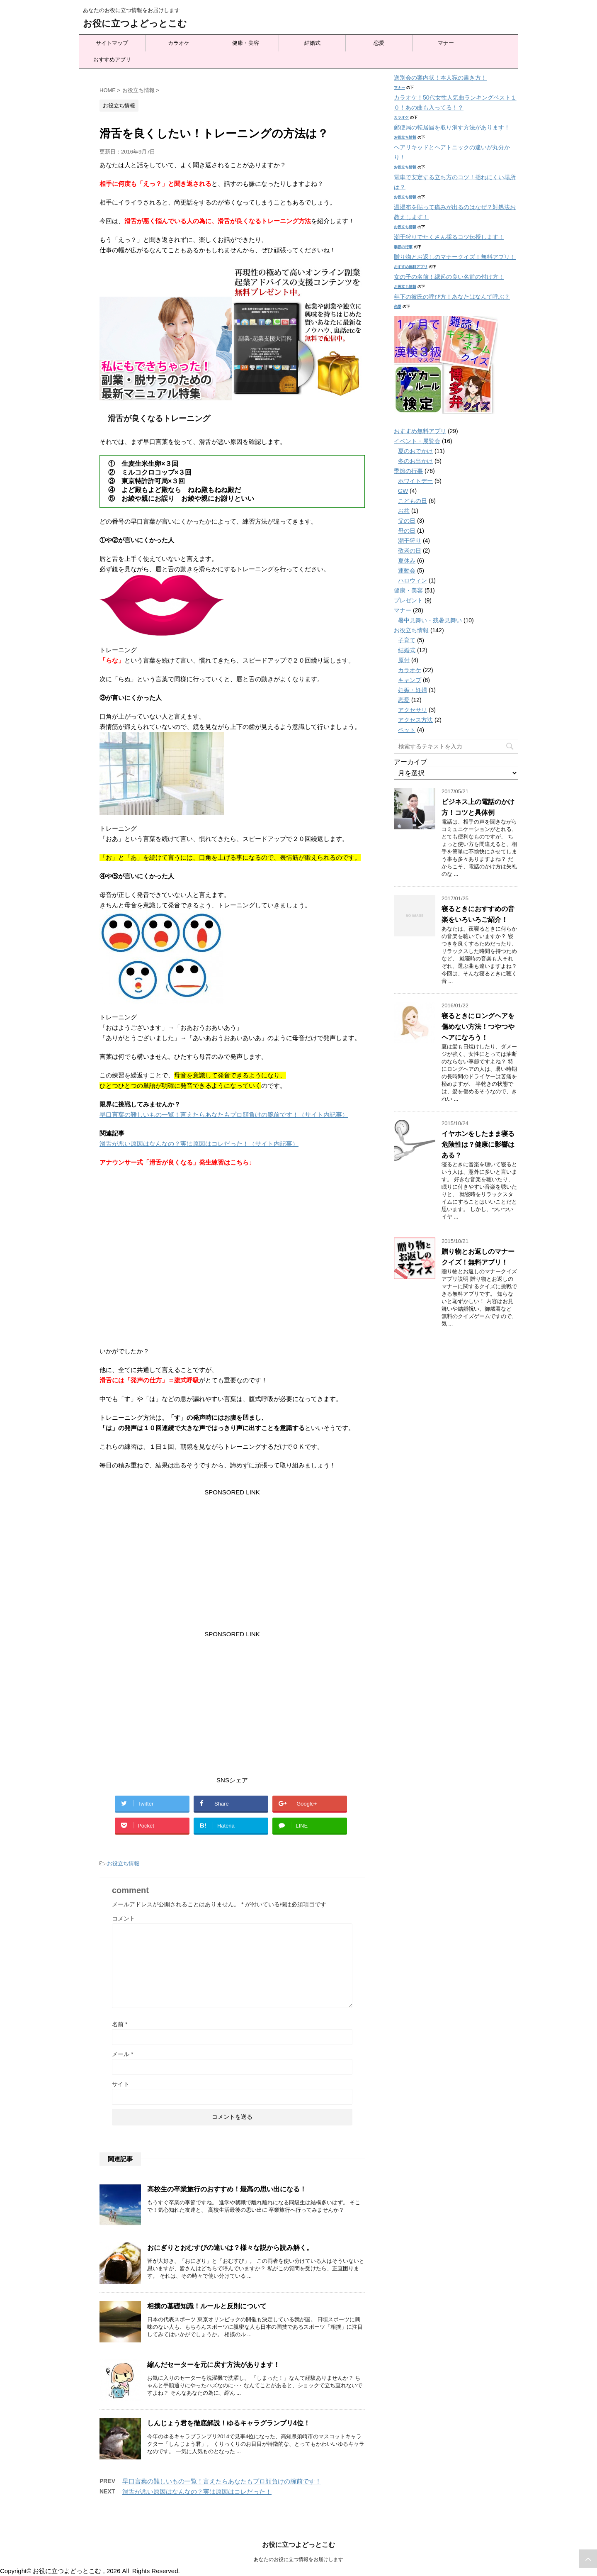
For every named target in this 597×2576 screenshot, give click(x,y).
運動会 (406, 570)
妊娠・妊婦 (412, 690)
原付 (404, 660)
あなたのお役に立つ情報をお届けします (298, 2560)
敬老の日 (409, 550)
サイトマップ (112, 43)
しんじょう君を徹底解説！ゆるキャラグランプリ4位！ (228, 2423)
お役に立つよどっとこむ (135, 23)
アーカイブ (410, 761)
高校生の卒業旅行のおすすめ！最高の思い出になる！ (226, 2189)
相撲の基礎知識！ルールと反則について (207, 2306)
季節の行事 (403, 247)
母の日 (406, 530)
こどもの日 (412, 500)
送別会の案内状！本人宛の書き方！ (440, 77)
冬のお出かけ (415, 461)
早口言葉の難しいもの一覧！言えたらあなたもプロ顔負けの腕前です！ (221, 2481)
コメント (123, 1918)
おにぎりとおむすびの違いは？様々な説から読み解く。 (230, 2247)
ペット (406, 729)
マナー (446, 43)
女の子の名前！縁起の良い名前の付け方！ (449, 276)
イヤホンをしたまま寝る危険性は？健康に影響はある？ (478, 1144)
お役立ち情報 (123, 1863)
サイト (120, 2084)
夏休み (406, 560)
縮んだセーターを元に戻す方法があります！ (213, 2364)
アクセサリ (412, 710)
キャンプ (409, 680)
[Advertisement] (232, 1555)
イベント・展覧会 (417, 441)
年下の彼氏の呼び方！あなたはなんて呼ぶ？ (452, 296)
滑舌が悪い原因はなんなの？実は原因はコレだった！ (197, 2491)
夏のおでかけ (415, 451)
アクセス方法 (415, 720)
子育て (406, 640)
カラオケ (178, 43)
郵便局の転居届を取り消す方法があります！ (452, 127)
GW (403, 490)
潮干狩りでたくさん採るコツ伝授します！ (449, 237)
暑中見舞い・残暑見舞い (430, 620)
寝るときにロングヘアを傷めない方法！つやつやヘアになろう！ (478, 1026)
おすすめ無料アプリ (410, 267)
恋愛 (379, 43)
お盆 (404, 510)
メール (122, 2054)
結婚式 (312, 43)
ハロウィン (412, 580)
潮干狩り (409, 540)
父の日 (406, 520)
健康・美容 (245, 43)
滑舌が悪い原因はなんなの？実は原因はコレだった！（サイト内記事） (199, 1143)
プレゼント (408, 600)
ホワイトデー (415, 481)
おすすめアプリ (112, 59)
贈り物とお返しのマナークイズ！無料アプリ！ (455, 256)
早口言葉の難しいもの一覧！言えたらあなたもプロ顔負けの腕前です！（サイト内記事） (224, 1114)
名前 (119, 2024)
